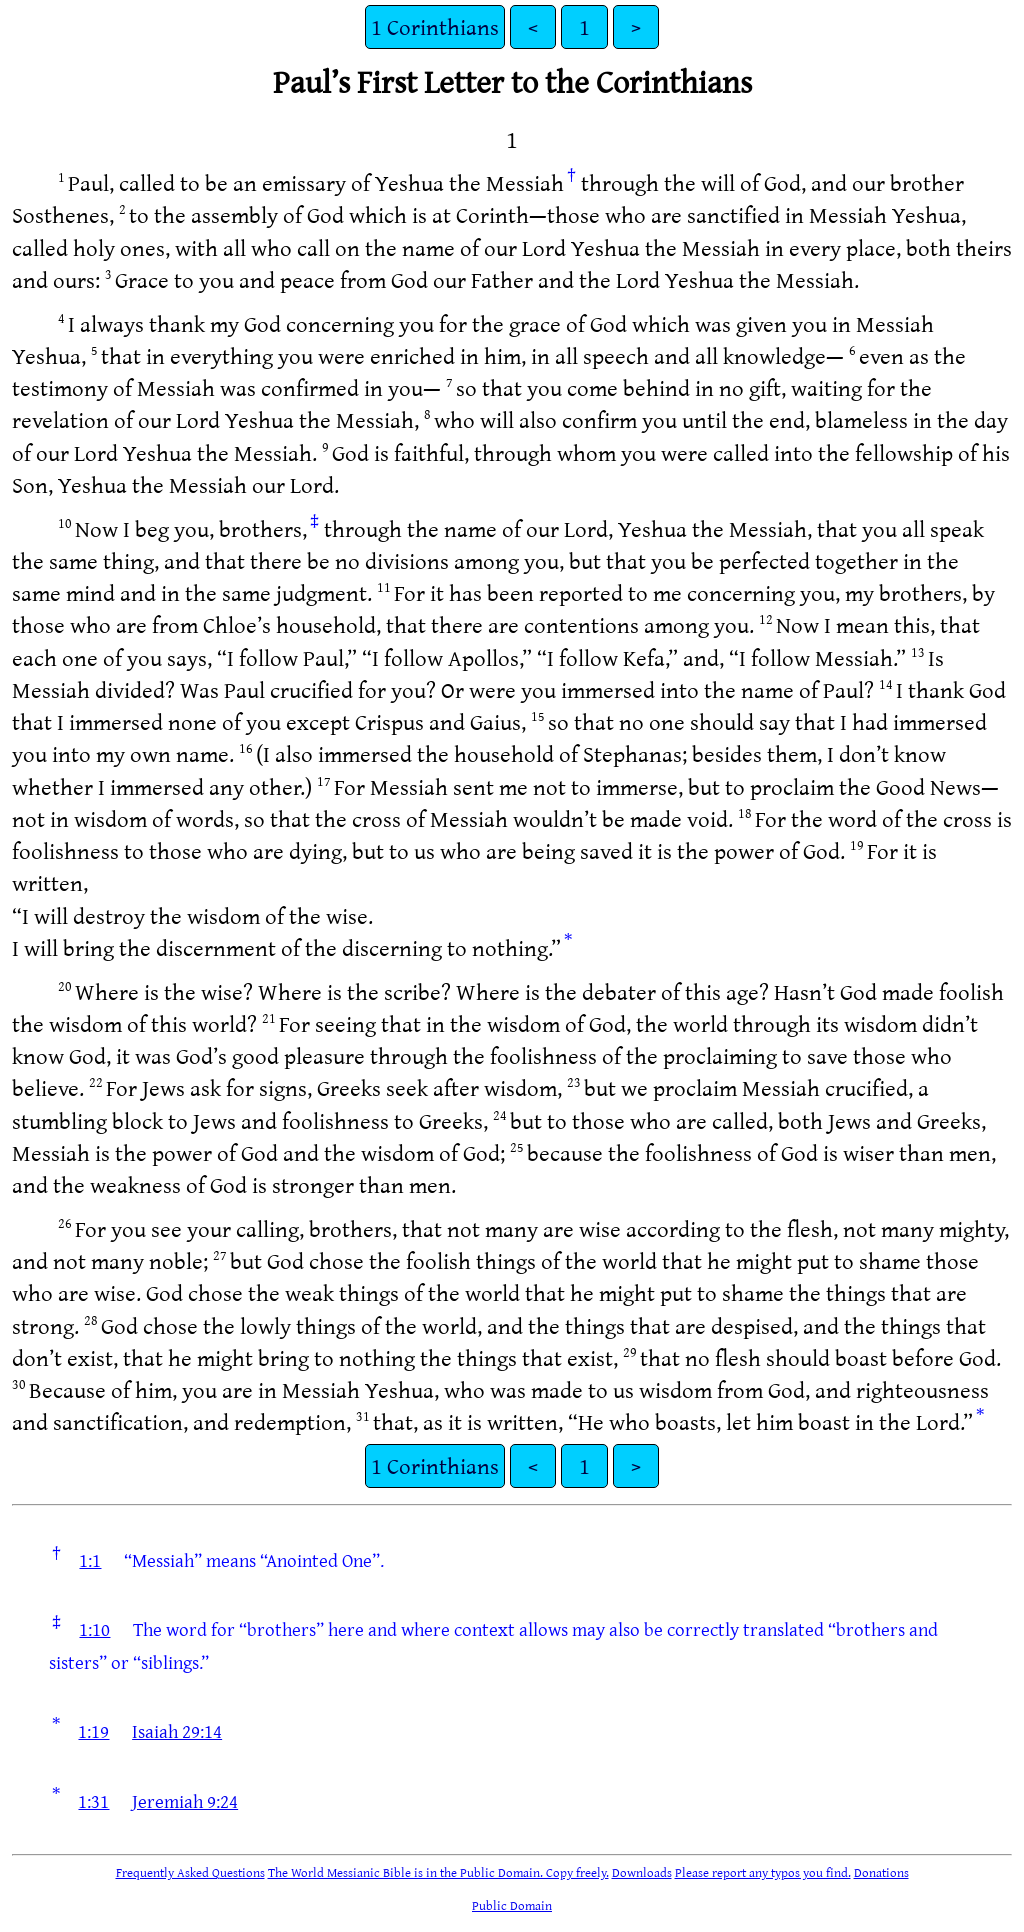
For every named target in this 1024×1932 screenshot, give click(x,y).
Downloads (642, 1872)
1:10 (94, 1629)
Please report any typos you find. (763, 1872)
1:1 (90, 1560)
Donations (881, 1872)
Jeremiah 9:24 (185, 1801)
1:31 (93, 1801)
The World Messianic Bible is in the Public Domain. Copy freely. (438, 1872)
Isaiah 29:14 (177, 1731)
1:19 (93, 1731)
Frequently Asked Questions (190, 1872)
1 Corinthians (435, 26)
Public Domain (512, 1905)
